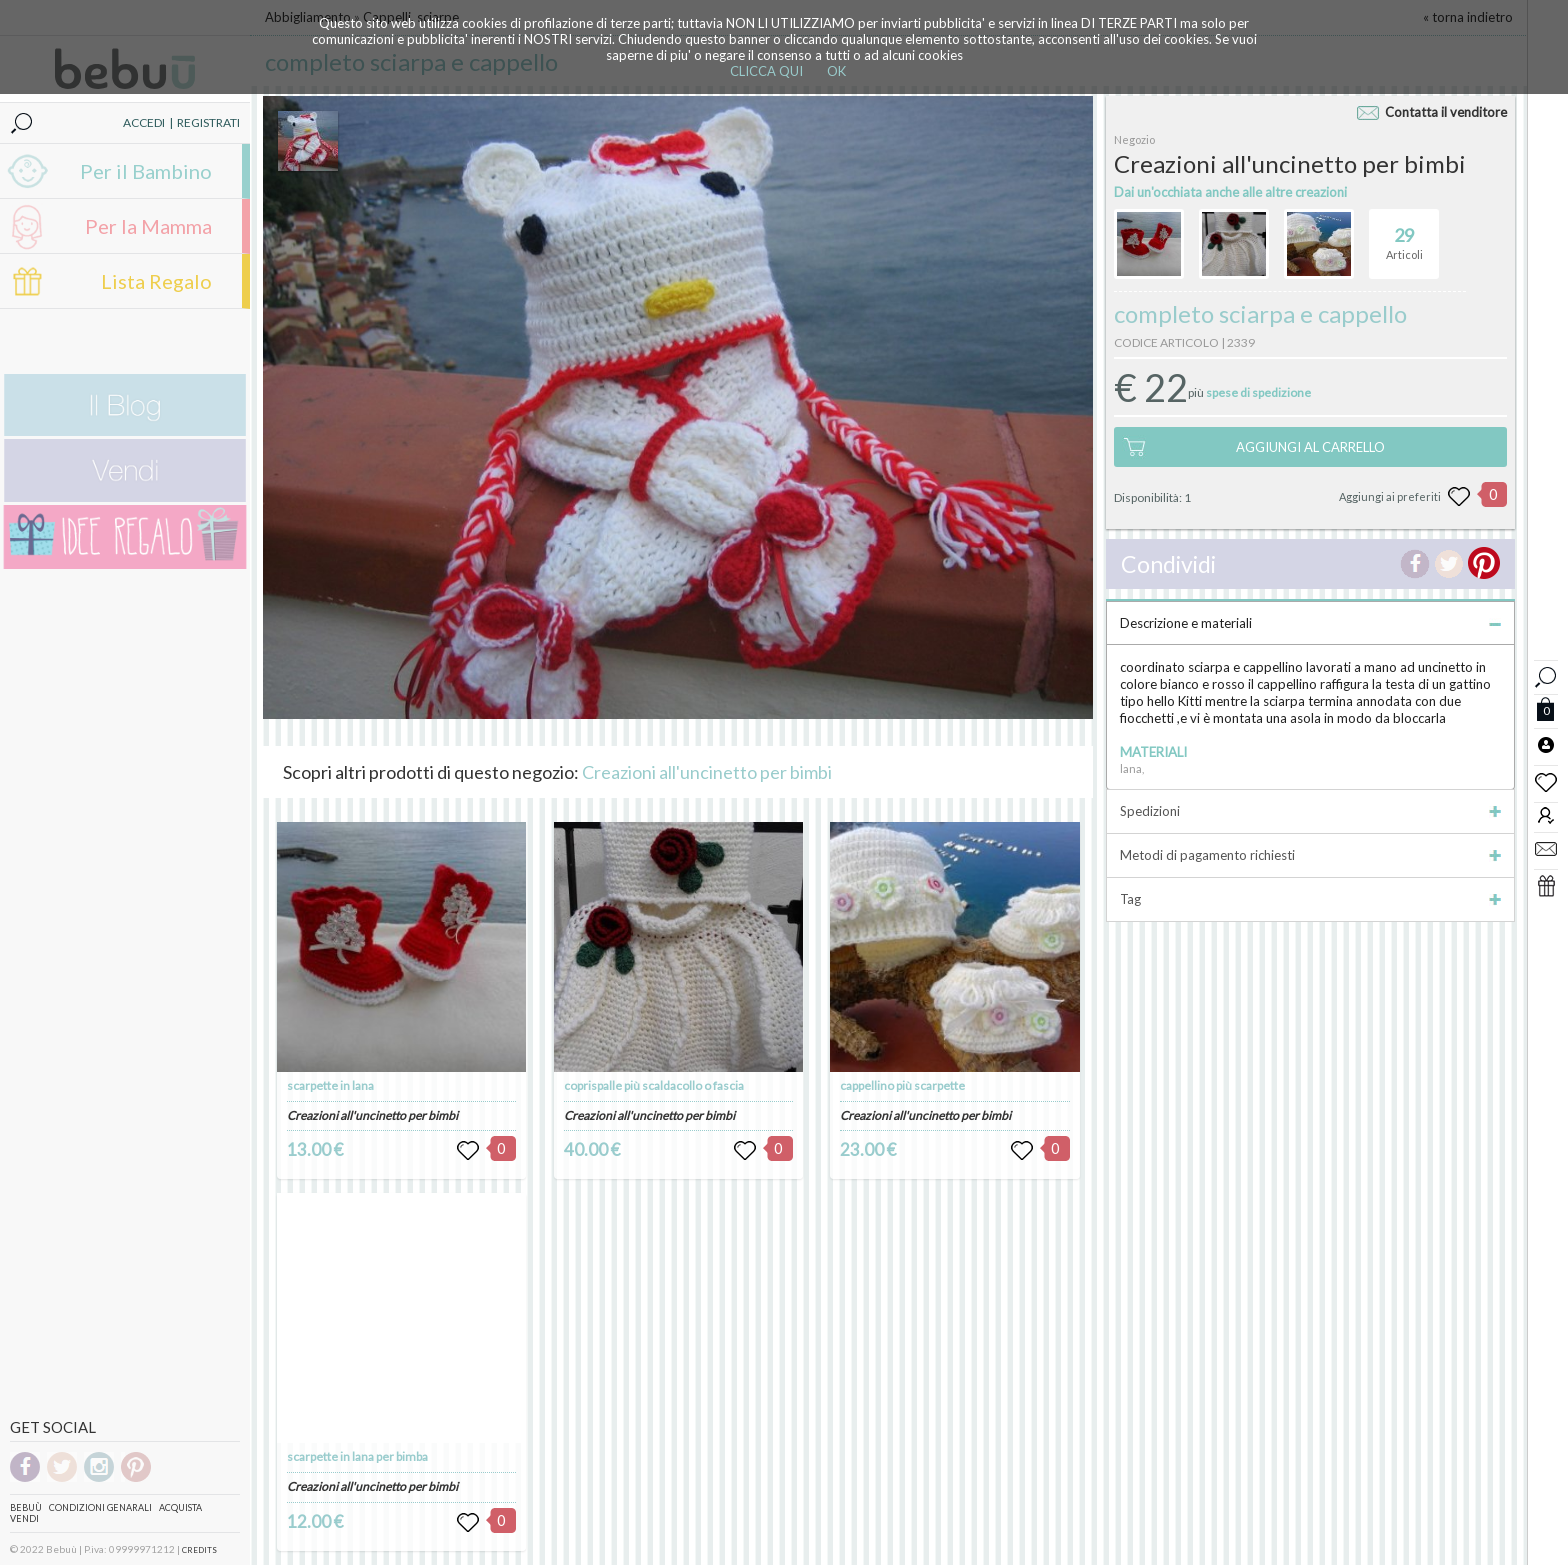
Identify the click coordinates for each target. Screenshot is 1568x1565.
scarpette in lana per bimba (357, 1456)
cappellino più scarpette (902, 1085)
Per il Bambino (146, 171)
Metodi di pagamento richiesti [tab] (1310, 855)
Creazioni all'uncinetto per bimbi (707, 772)
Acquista (180, 1507)
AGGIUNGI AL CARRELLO (1310, 447)
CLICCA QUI (766, 71)
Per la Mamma (148, 226)
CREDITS (199, 1550)
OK (836, 71)
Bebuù (26, 1507)
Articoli (1404, 235)
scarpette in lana (330, 1085)
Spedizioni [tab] (1310, 811)
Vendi (24, 1518)
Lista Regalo (156, 281)
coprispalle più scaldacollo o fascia (654, 1085)
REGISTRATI (208, 122)
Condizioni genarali (100, 1507)
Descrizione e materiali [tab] (1310, 623)
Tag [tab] (1310, 899)
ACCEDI (144, 122)
